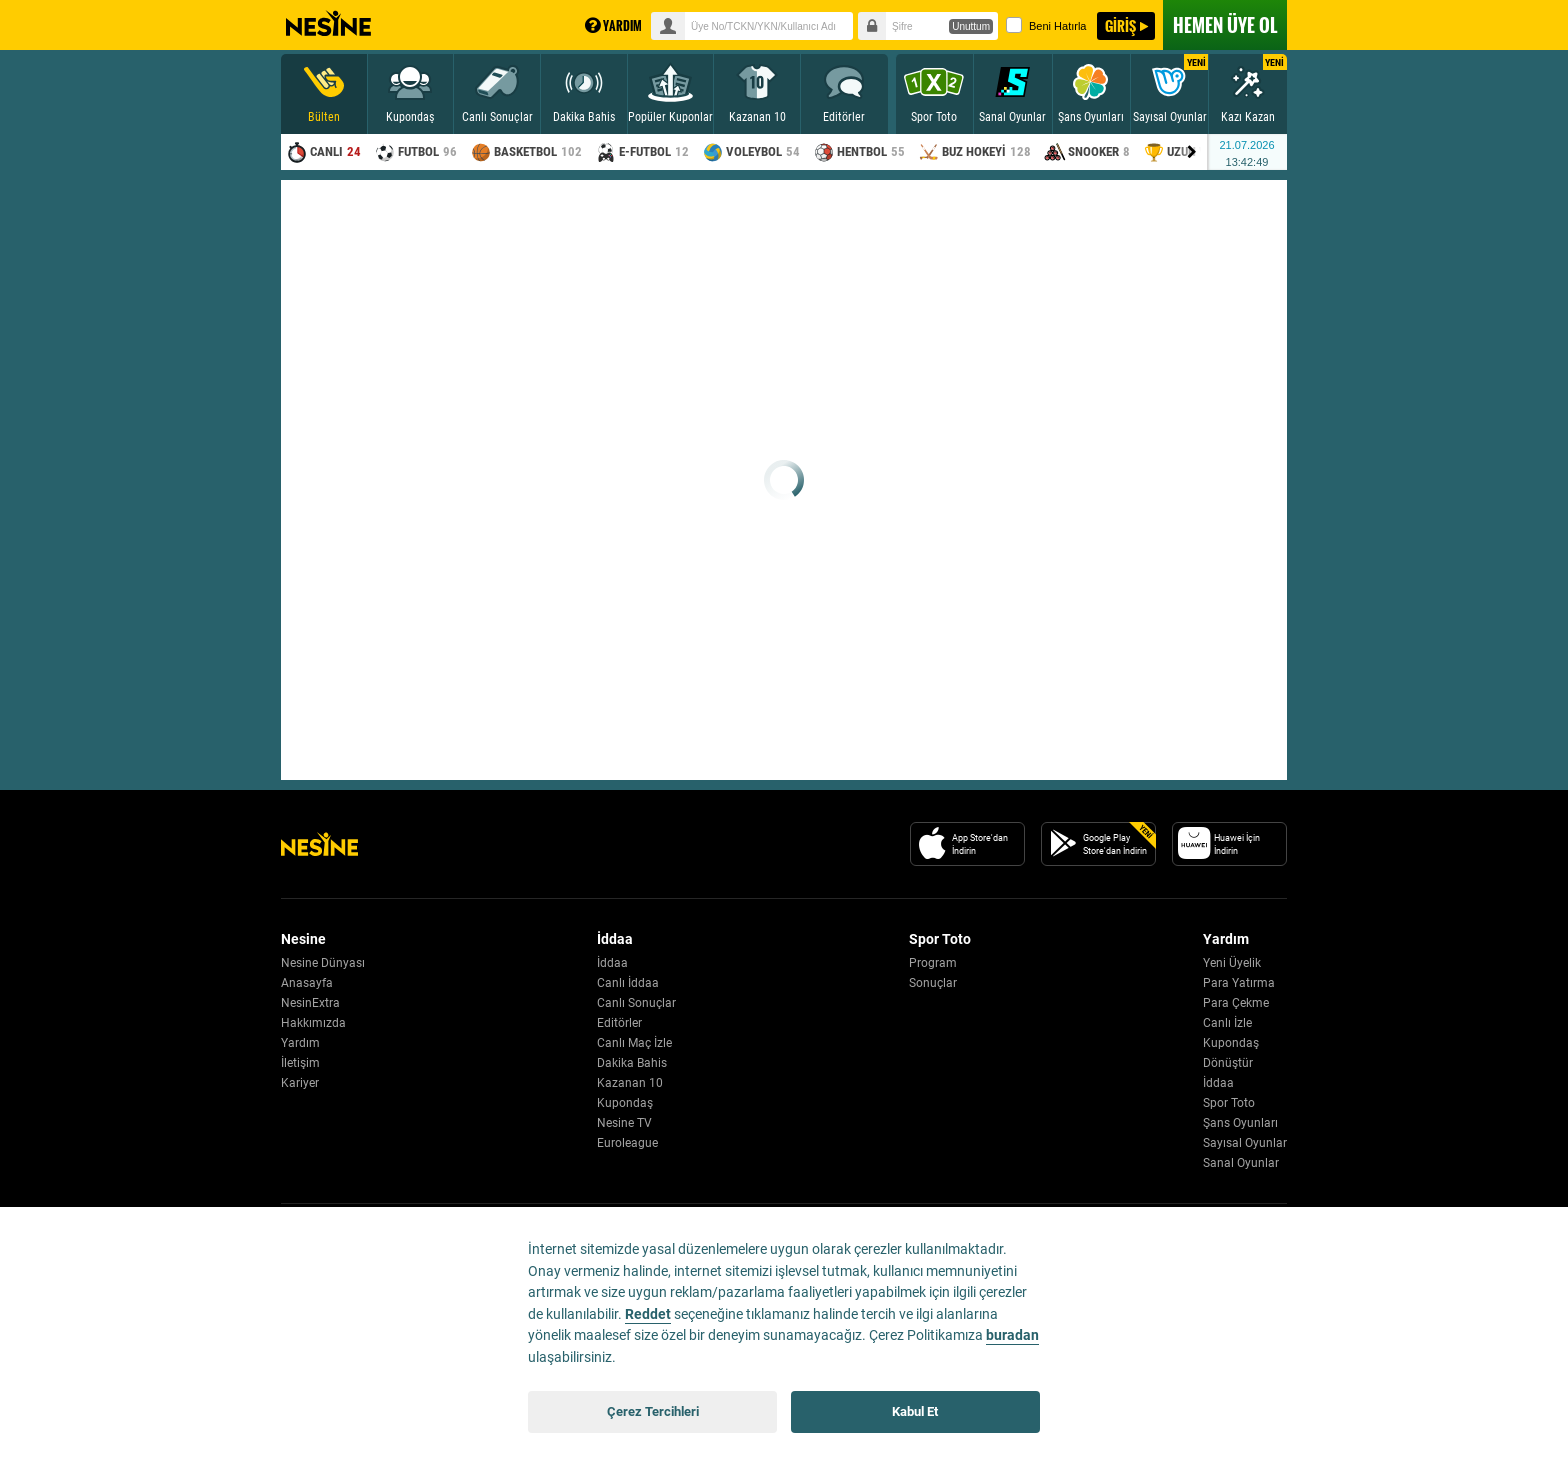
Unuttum (971, 26)
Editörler (619, 1023)
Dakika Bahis (632, 1063)
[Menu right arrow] (1192, 152)
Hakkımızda (313, 1023)
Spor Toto (1229, 1103)
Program (933, 963)
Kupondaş (625, 1103)
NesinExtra (310, 1003)
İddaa (612, 963)
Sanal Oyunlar (1241, 1163)
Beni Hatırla (1046, 25)
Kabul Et (915, 1411)
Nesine (328, 24)
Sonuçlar (933, 983)
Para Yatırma (1239, 983)
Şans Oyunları (1240, 1123)
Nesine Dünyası (323, 963)
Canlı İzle (1227, 1023)
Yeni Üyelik (1232, 963)
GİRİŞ (1120, 25)
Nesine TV (624, 1123)
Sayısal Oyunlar (1245, 1143)
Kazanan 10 (630, 1083)
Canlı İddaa (628, 983)
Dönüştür (1228, 1063)
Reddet (648, 1314)
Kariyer (300, 1083)
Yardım (300, 1043)
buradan (1012, 1335)
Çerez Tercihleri (653, 1411)
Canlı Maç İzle (634, 1043)
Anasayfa (307, 983)
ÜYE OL (1225, 25)
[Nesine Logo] (319, 844)
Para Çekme (1236, 1003)
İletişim (300, 1063)
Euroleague (627, 1143)
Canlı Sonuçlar (636, 1003)
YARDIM (613, 25)
